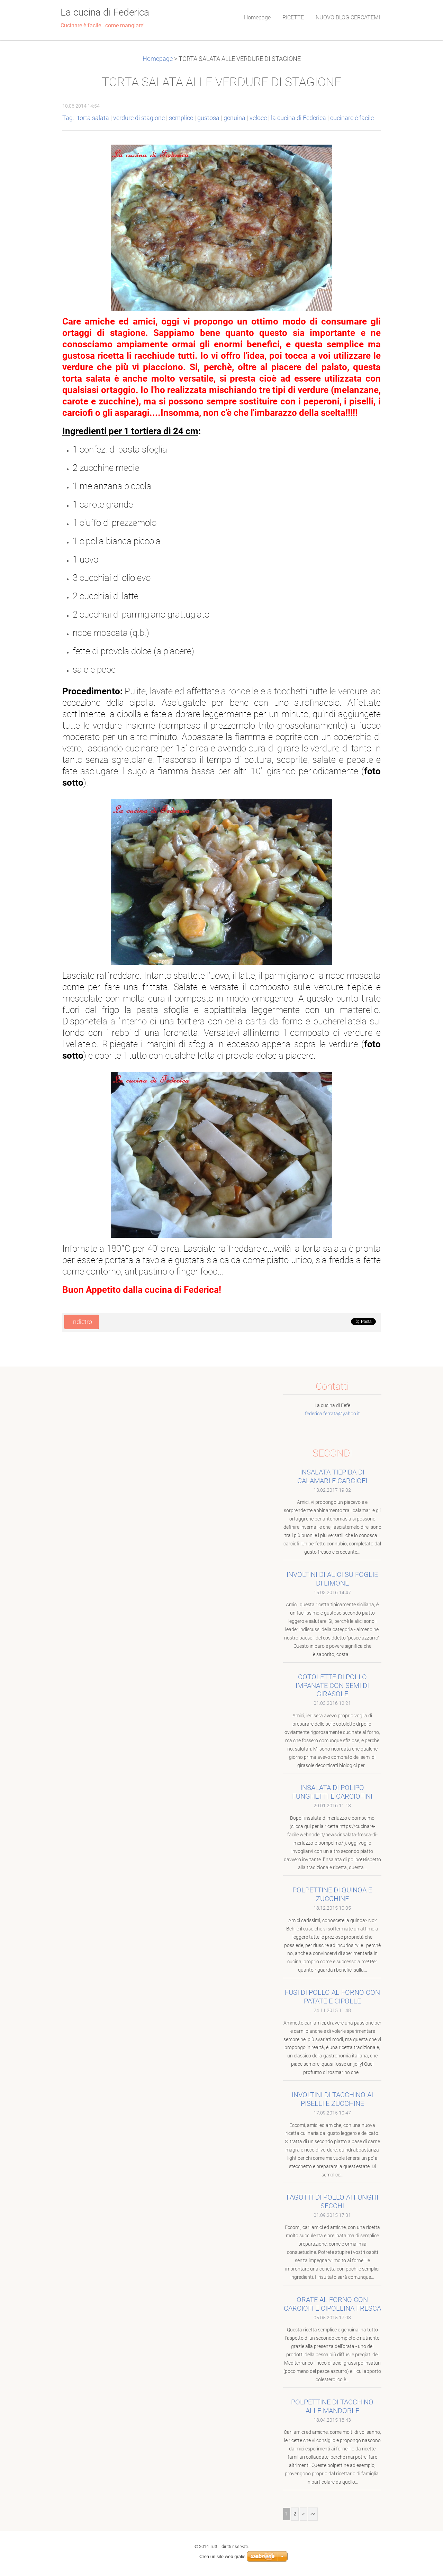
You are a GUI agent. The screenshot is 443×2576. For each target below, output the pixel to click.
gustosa (208, 118)
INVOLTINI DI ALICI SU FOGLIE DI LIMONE (332, 1578)
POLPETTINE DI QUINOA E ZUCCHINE (332, 1894)
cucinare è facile (352, 118)
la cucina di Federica (298, 118)
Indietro (81, 1321)
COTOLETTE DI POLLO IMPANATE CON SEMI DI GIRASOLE (332, 1685)
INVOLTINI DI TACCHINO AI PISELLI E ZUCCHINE (332, 2099)
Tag (67, 118)
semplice (181, 118)
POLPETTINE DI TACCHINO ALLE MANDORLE (332, 2406)
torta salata (93, 118)
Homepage (158, 58)
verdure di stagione (139, 118)
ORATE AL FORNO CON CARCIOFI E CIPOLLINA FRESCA (332, 2303)
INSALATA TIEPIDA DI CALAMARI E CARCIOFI (332, 1476)
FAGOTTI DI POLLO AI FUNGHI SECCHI (332, 2201)
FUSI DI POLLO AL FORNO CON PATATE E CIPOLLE (332, 1996)
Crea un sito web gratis (222, 2556)
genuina (234, 118)
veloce (258, 118)
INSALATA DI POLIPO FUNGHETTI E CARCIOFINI (332, 1791)
